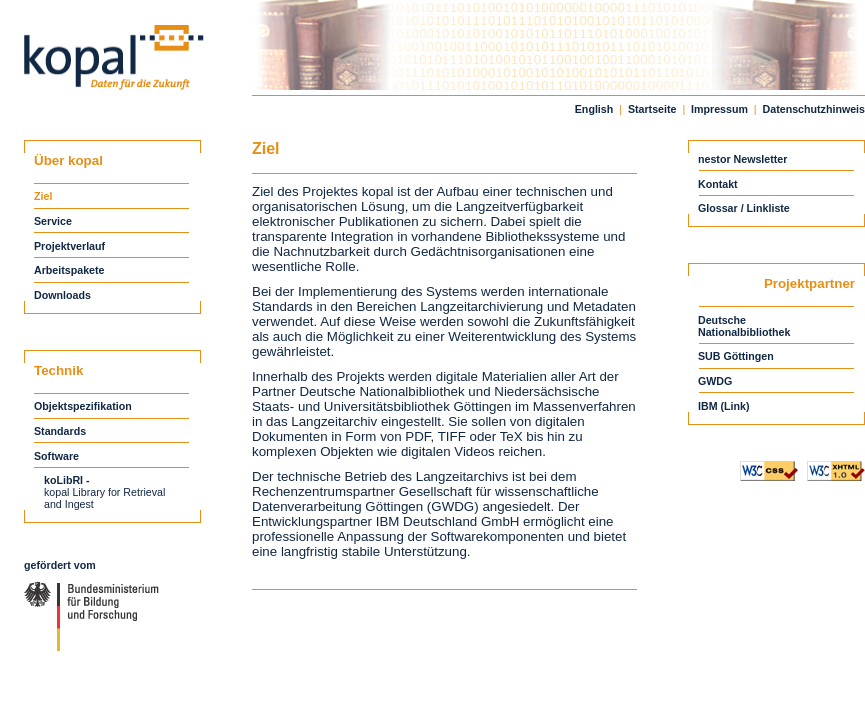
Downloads (62, 295)
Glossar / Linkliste (744, 208)
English (594, 109)
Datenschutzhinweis (814, 109)
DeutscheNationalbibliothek (744, 326)
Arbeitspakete (69, 270)
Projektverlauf (69, 246)
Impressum (719, 109)
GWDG (715, 381)
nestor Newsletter (742, 159)
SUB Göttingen (736, 356)
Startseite (652, 109)
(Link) (735, 406)
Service (53, 221)
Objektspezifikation (83, 406)
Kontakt (718, 184)
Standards (60, 431)
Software (56, 456)
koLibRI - (67, 480)
